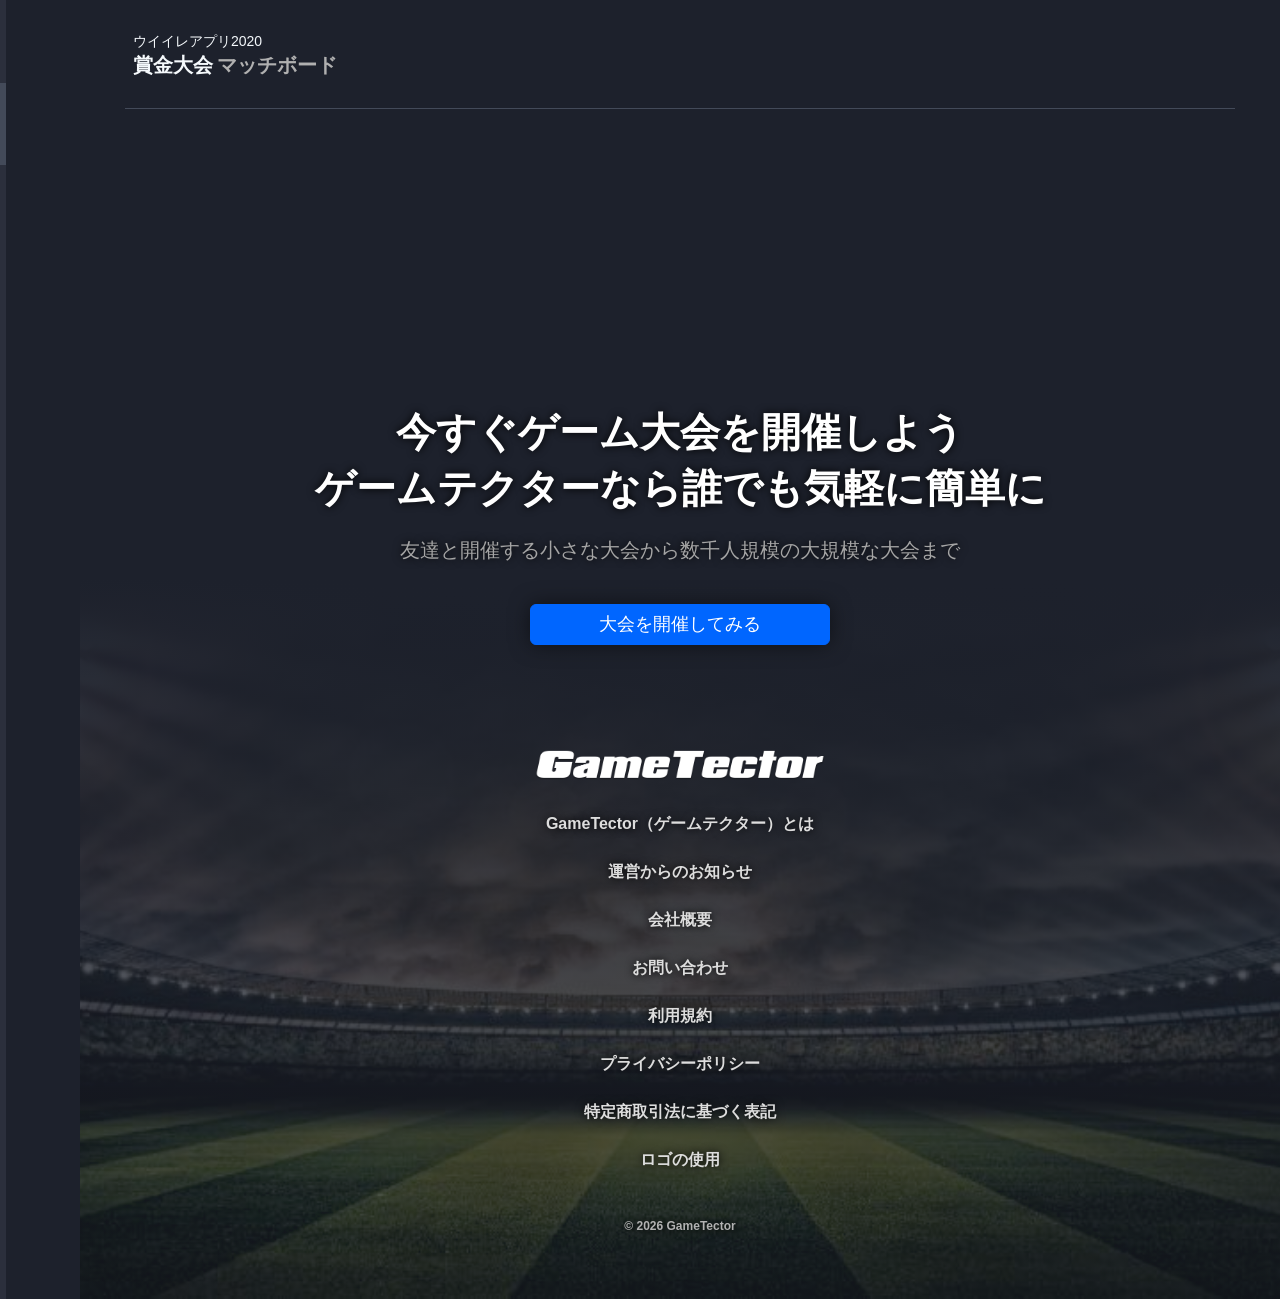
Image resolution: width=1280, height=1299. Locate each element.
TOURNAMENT (39, 141)
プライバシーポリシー (680, 1063)
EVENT (40, 469)
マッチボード (277, 65)
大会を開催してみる (680, 624)
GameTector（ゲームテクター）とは (680, 823)
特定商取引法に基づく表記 (680, 1111)
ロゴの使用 (680, 1159)
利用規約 (680, 1015)
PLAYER (40, 223)
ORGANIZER (40, 305)
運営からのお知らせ (680, 871)
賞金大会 (235, 55)
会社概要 (680, 919)
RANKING (39, 387)
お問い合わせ (680, 967)
